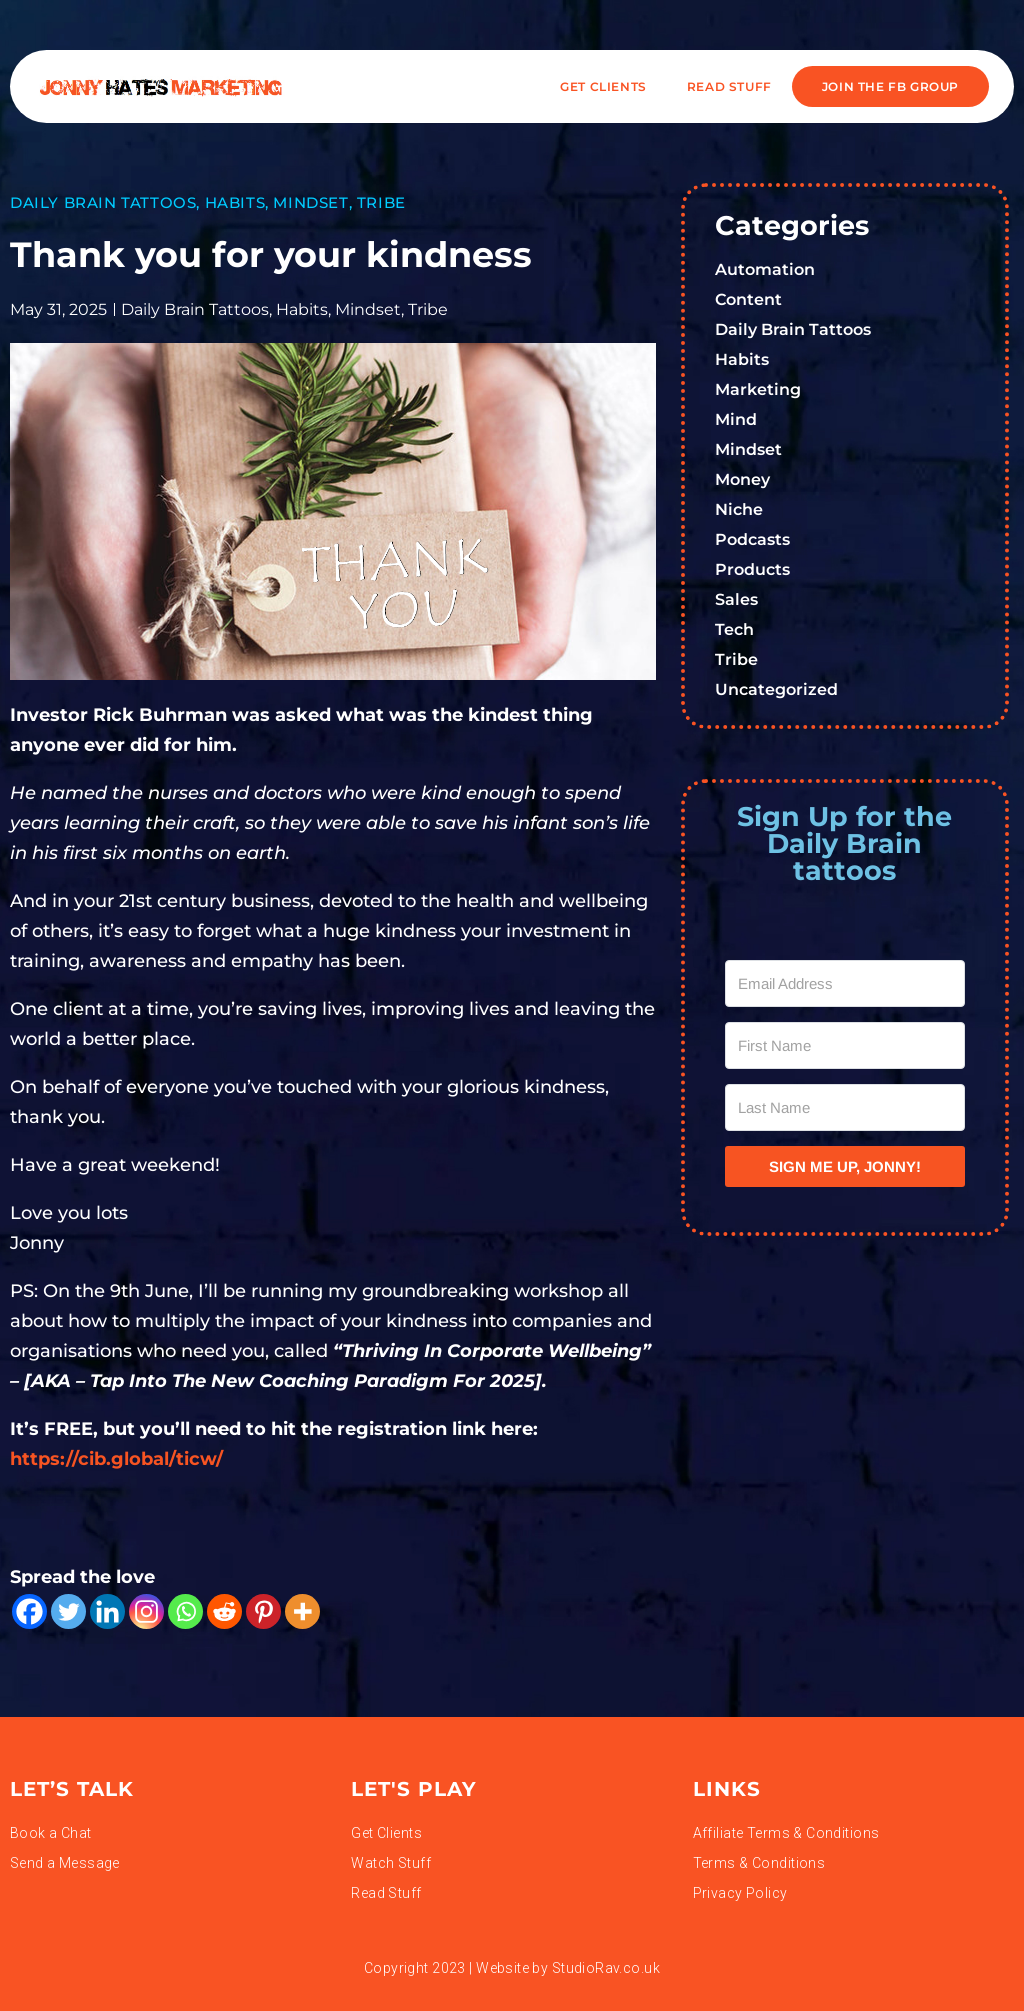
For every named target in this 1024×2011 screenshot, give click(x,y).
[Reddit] (224, 1611)
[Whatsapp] (185, 1611)
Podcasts (752, 539)
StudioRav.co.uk (606, 1968)
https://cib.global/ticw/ (116, 1459)
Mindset (310, 202)
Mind (736, 419)
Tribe (381, 202)
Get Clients (603, 86)
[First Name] (845, 1045)
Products (752, 569)
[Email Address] (845, 983)
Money (742, 479)
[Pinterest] (263, 1611)
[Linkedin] (107, 1611)
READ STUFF (729, 86)
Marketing (758, 389)
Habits (235, 202)
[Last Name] (845, 1107)
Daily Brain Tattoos (103, 202)
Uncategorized (776, 689)
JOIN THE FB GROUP (890, 86)
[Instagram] (146, 1611)
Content (748, 299)
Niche (739, 509)
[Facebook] (29, 1611)
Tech (734, 629)
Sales (736, 599)
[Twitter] (68, 1611)
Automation (765, 269)
